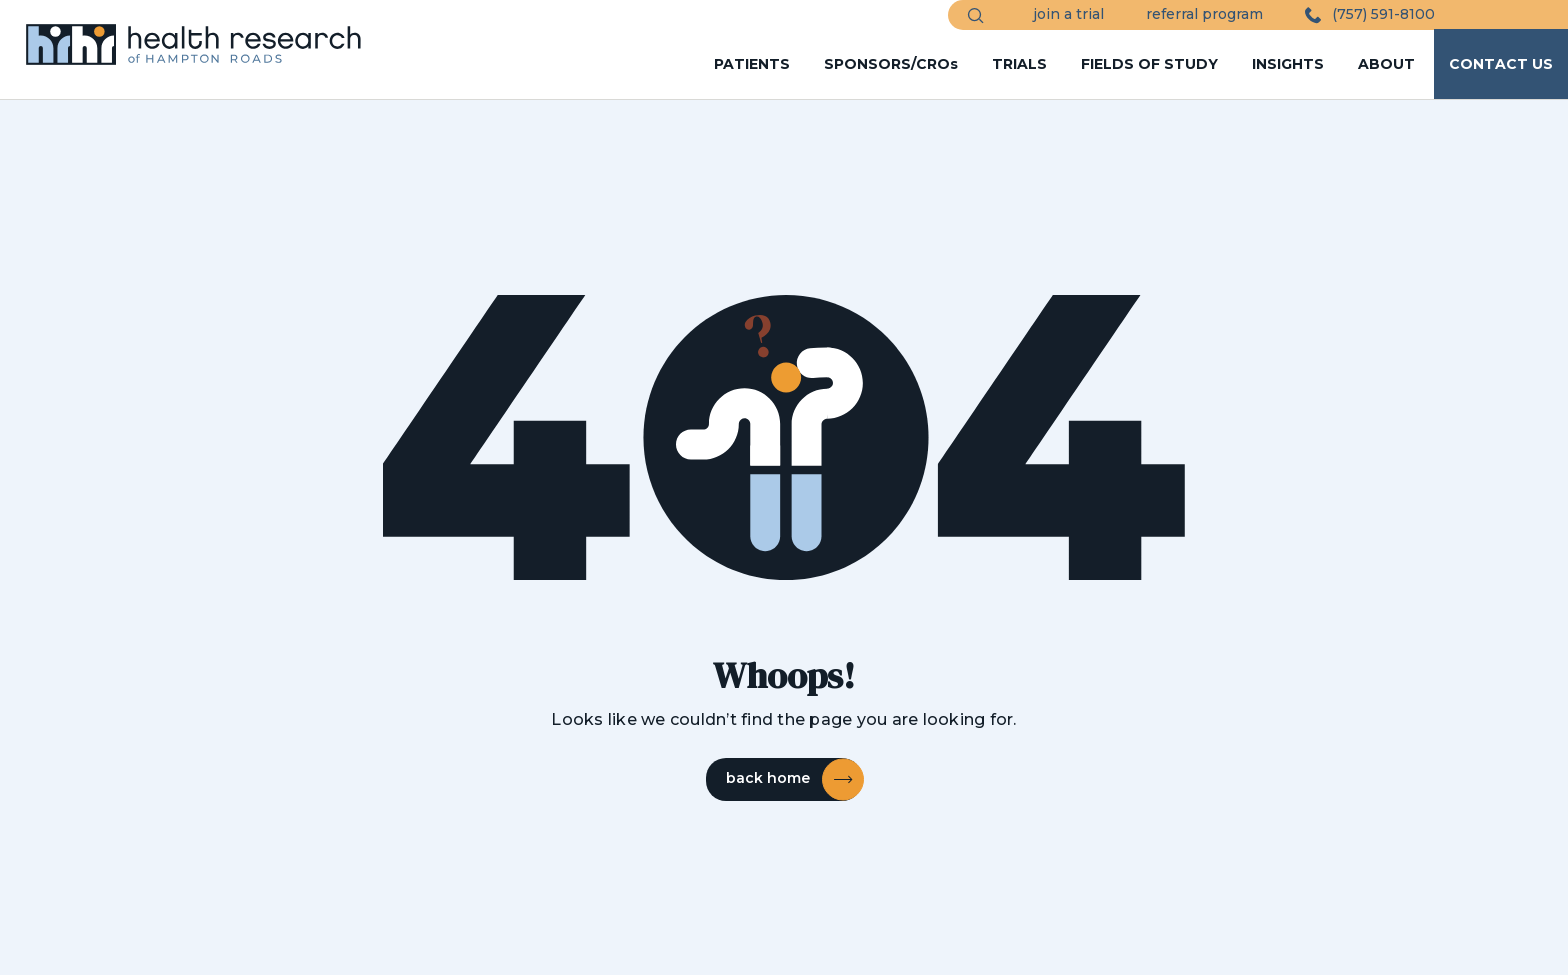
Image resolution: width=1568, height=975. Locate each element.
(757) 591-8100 (1370, 14)
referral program (1204, 14)
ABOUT (1386, 64)
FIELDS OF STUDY (1149, 64)
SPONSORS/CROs (891, 64)
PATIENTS (752, 64)
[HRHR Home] (204, 35)
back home (794, 779)
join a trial (1068, 14)
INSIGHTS (1288, 64)
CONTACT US (1501, 64)
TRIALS (1019, 64)
